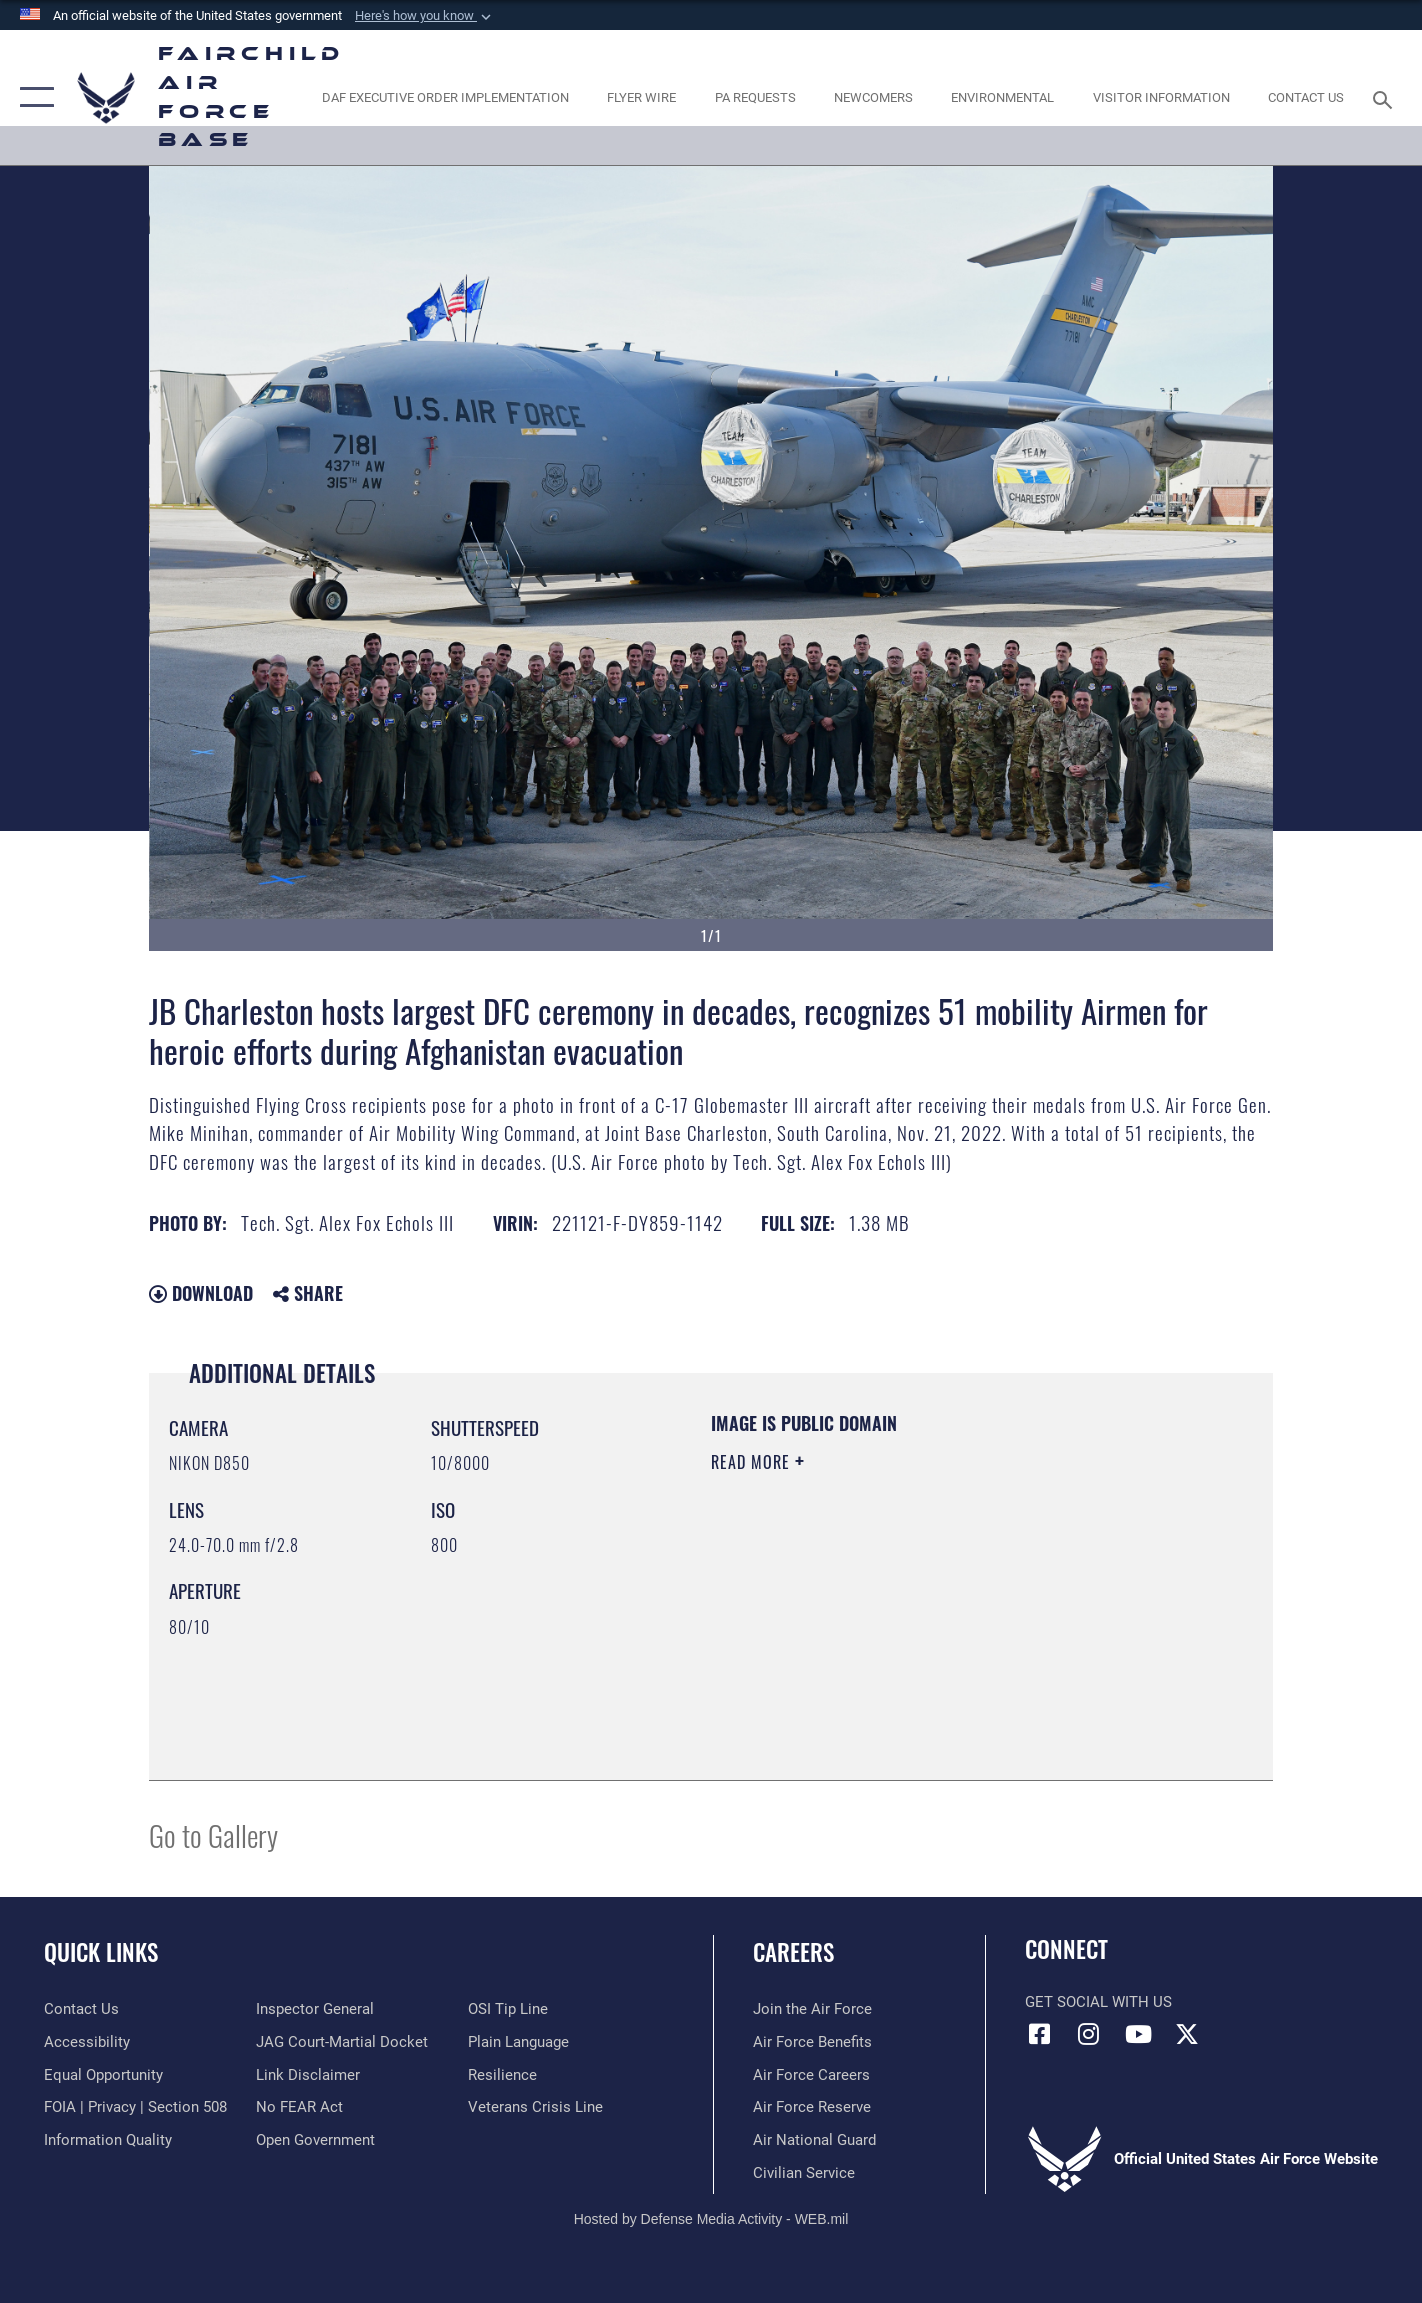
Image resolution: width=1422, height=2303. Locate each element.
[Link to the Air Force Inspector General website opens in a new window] (315, 2009)
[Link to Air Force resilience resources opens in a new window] (502, 2075)
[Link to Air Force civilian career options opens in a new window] (804, 2173)
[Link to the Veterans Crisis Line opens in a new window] (535, 2107)
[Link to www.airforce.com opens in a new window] (812, 2009)
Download (201, 1293)
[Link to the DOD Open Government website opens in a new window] (315, 2140)
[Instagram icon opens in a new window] (1089, 2034)
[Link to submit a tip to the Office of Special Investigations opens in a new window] (508, 2009)
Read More (753, 1462)
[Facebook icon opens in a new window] (1040, 2034)
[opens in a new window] (445, 97)
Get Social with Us (1098, 2002)
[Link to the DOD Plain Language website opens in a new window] (518, 2042)
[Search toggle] (1385, 98)
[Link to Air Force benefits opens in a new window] (812, 2042)
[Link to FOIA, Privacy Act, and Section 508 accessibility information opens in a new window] (135, 2107)
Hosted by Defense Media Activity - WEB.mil (711, 2219)
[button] (425, 16)
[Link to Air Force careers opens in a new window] (811, 2075)
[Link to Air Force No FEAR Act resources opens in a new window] (299, 2107)
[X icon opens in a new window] (1187, 2034)
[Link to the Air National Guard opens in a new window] (814, 2140)
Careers (793, 1952)
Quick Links (101, 1952)
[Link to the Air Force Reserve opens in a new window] (812, 2107)
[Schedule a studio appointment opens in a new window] (755, 97)
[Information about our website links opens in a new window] (308, 2075)
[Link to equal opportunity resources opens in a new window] (103, 2075)
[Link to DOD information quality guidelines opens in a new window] (108, 2140)
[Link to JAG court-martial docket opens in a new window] (342, 2042)
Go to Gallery (213, 1834)
